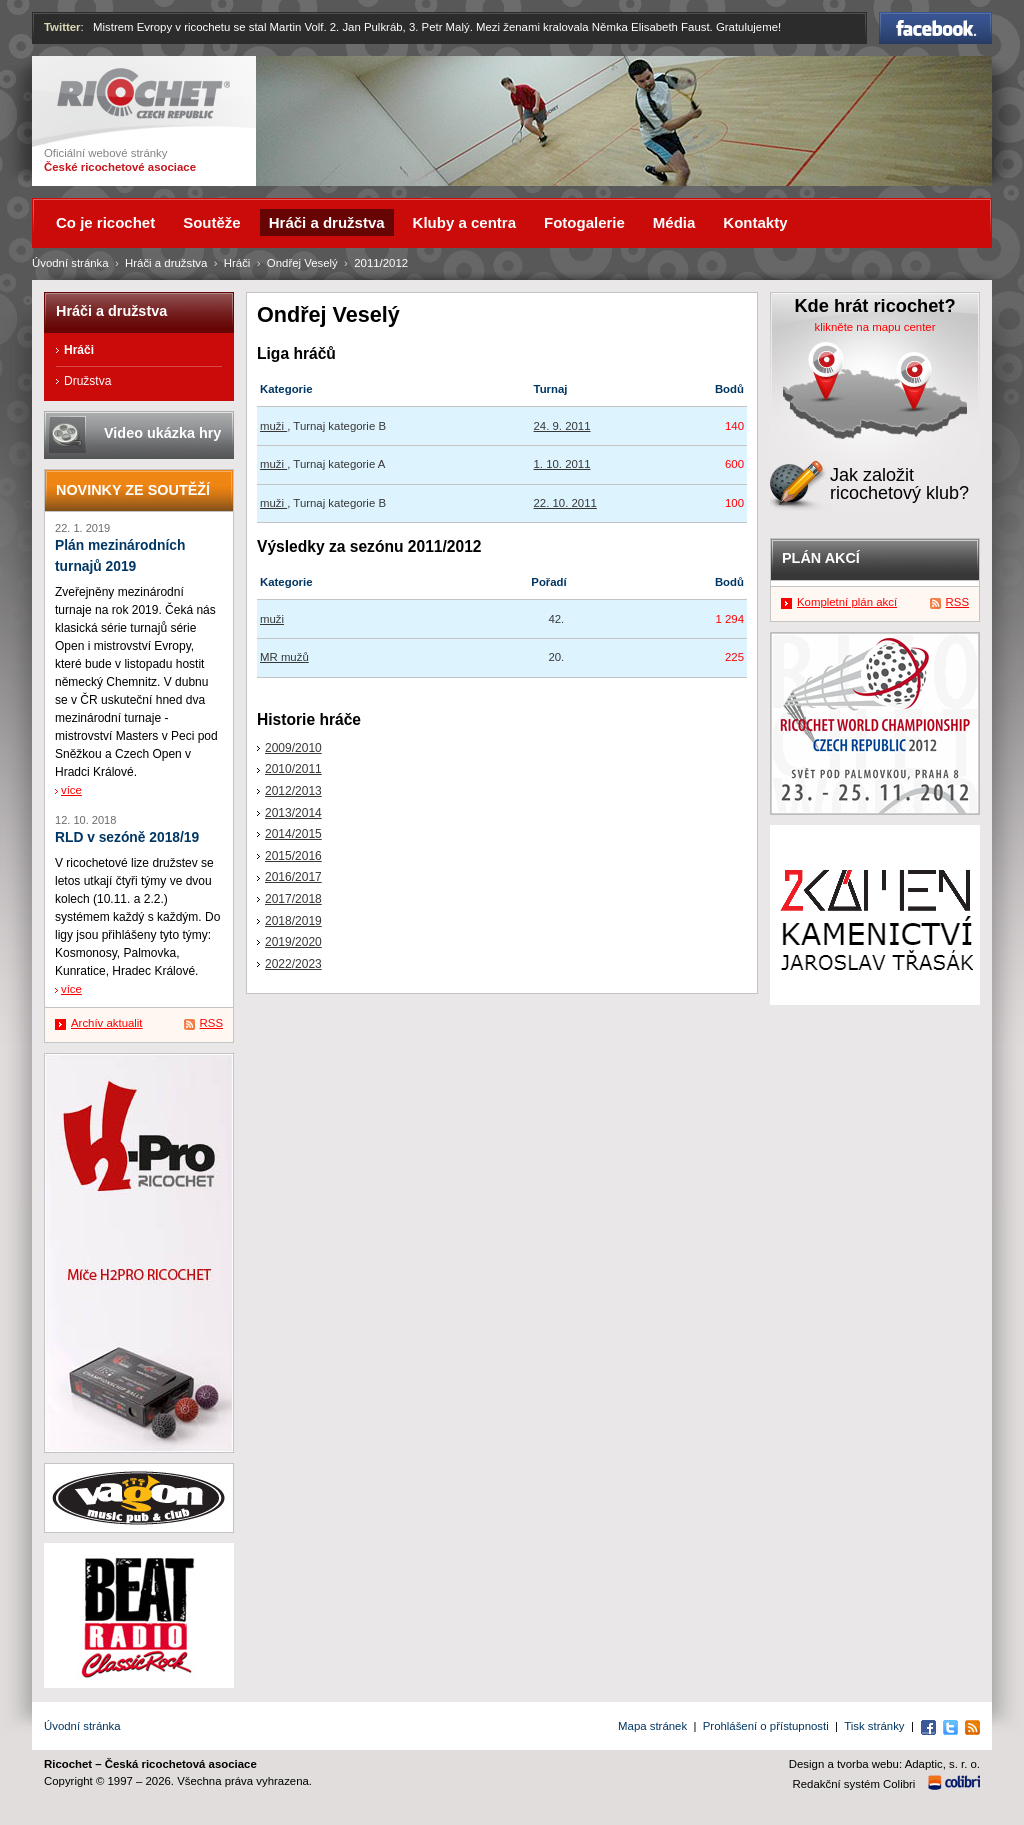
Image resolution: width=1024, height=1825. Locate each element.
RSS (211, 1023)
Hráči (237, 263)
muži (273, 426)
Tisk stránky (874, 1726)
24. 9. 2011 (562, 426)
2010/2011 (293, 769)
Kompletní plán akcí (847, 602)
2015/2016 (293, 856)
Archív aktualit (107, 1023)
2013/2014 (293, 813)
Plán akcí (821, 558)
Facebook (935, 28)
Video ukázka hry (162, 433)
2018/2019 (293, 921)
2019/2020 (293, 942)
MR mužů (284, 657)
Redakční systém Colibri (854, 1784)
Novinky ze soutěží (133, 490)
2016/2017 (293, 877)
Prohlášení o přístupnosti (766, 1726)
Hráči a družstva (166, 263)
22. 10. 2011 (565, 503)
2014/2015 (293, 834)
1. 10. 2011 (562, 464)
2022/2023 (293, 964)
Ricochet (143, 93)
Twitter (62, 27)
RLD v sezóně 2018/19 (127, 837)
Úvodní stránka (70, 263)
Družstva (87, 381)
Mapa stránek (652, 1726)
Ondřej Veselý (302, 263)
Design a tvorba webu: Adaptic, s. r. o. (884, 1764)
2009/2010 (293, 748)
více (71, 790)
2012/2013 (293, 791)
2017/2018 (293, 899)
